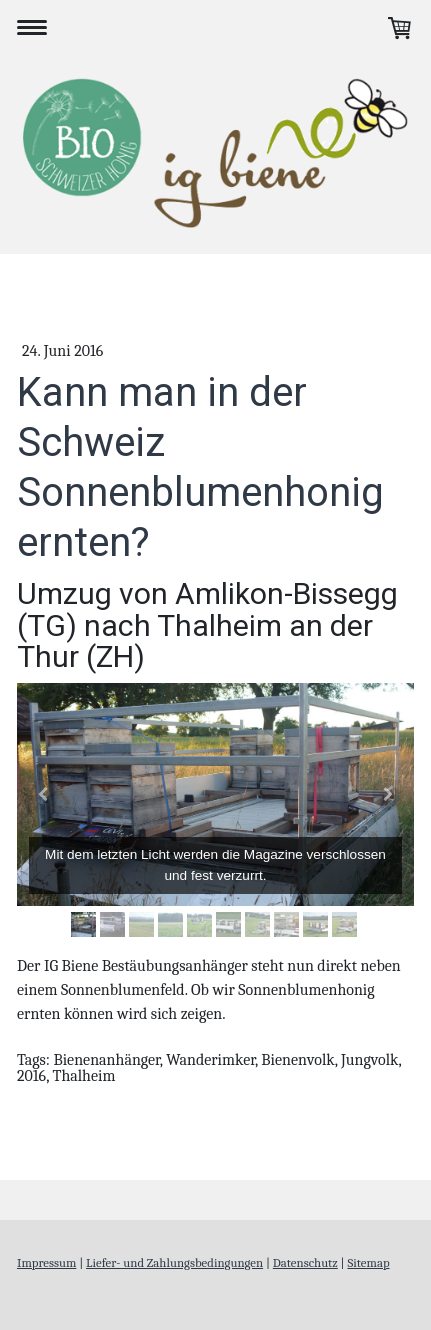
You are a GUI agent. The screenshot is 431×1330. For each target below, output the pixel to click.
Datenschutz (305, 1262)
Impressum (46, 1262)
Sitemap (368, 1262)
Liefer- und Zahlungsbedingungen (174, 1262)
